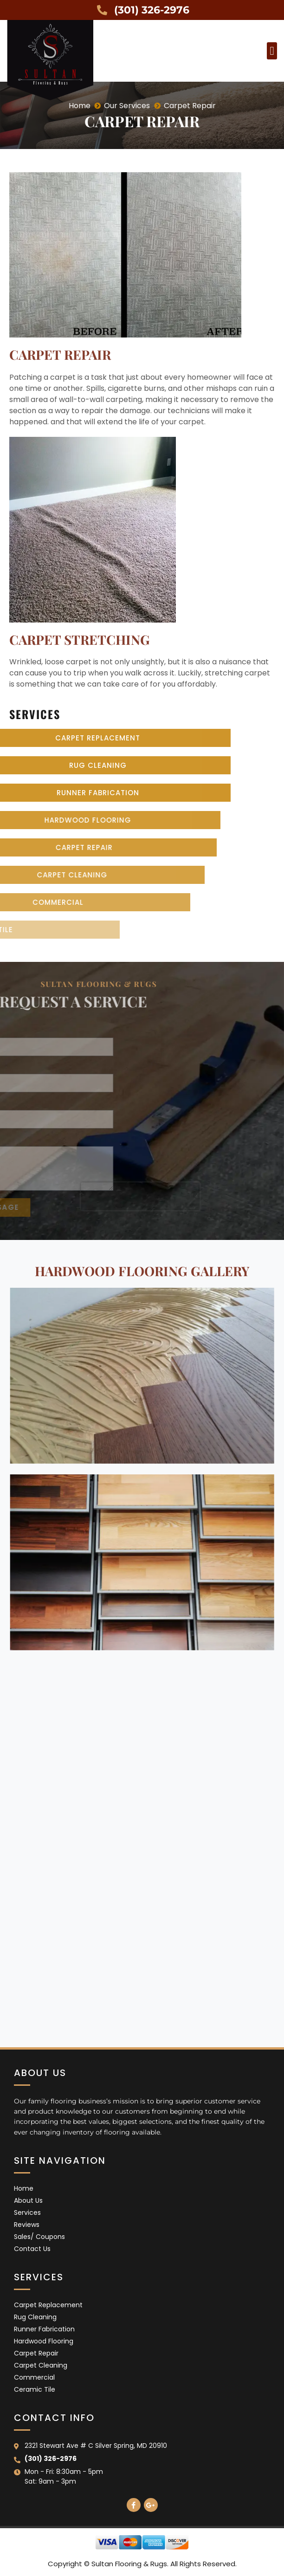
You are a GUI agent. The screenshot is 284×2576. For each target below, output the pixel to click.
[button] (272, 51)
